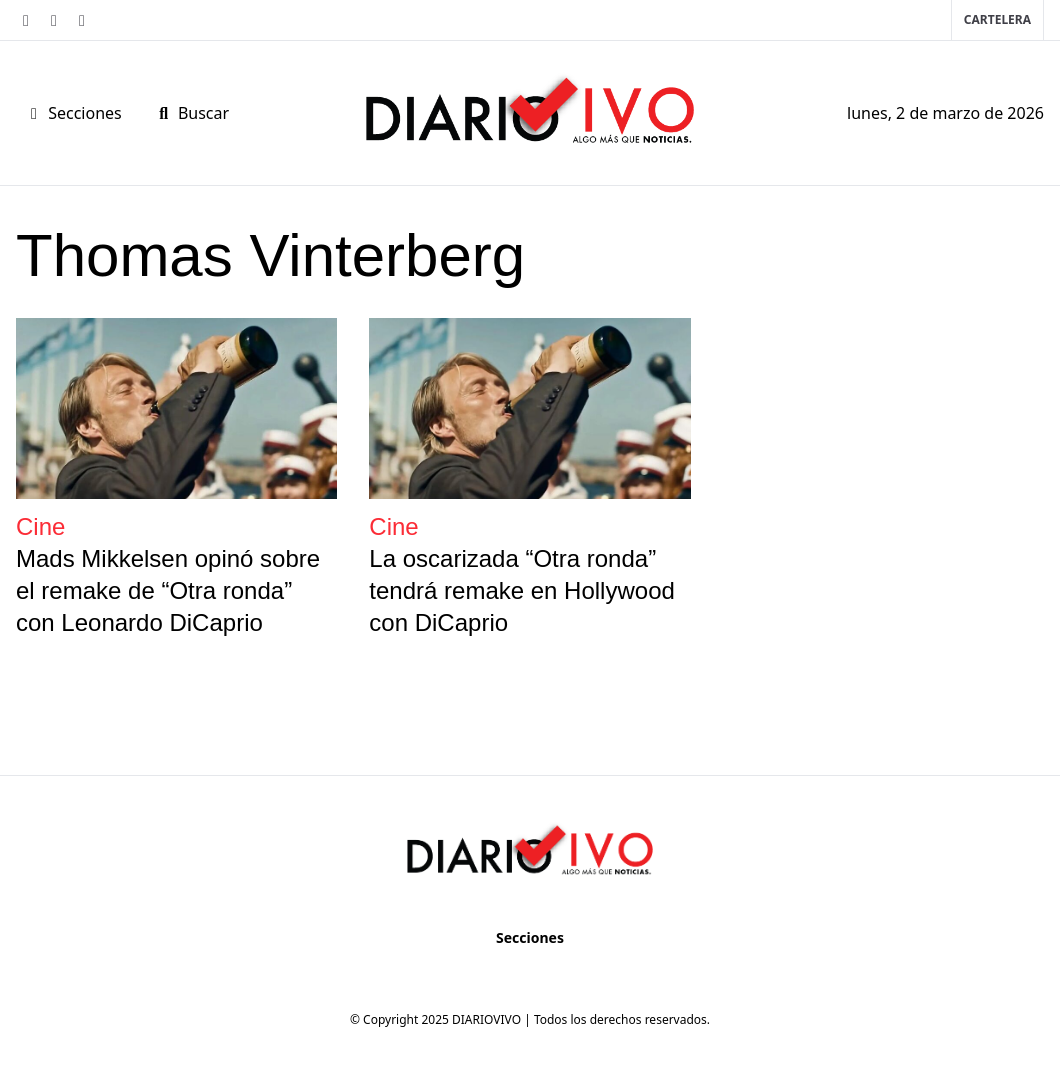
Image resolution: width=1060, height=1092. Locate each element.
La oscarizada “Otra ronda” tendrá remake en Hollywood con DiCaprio (522, 590)
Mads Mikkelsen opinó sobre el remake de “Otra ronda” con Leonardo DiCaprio (168, 590)
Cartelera (997, 19)
